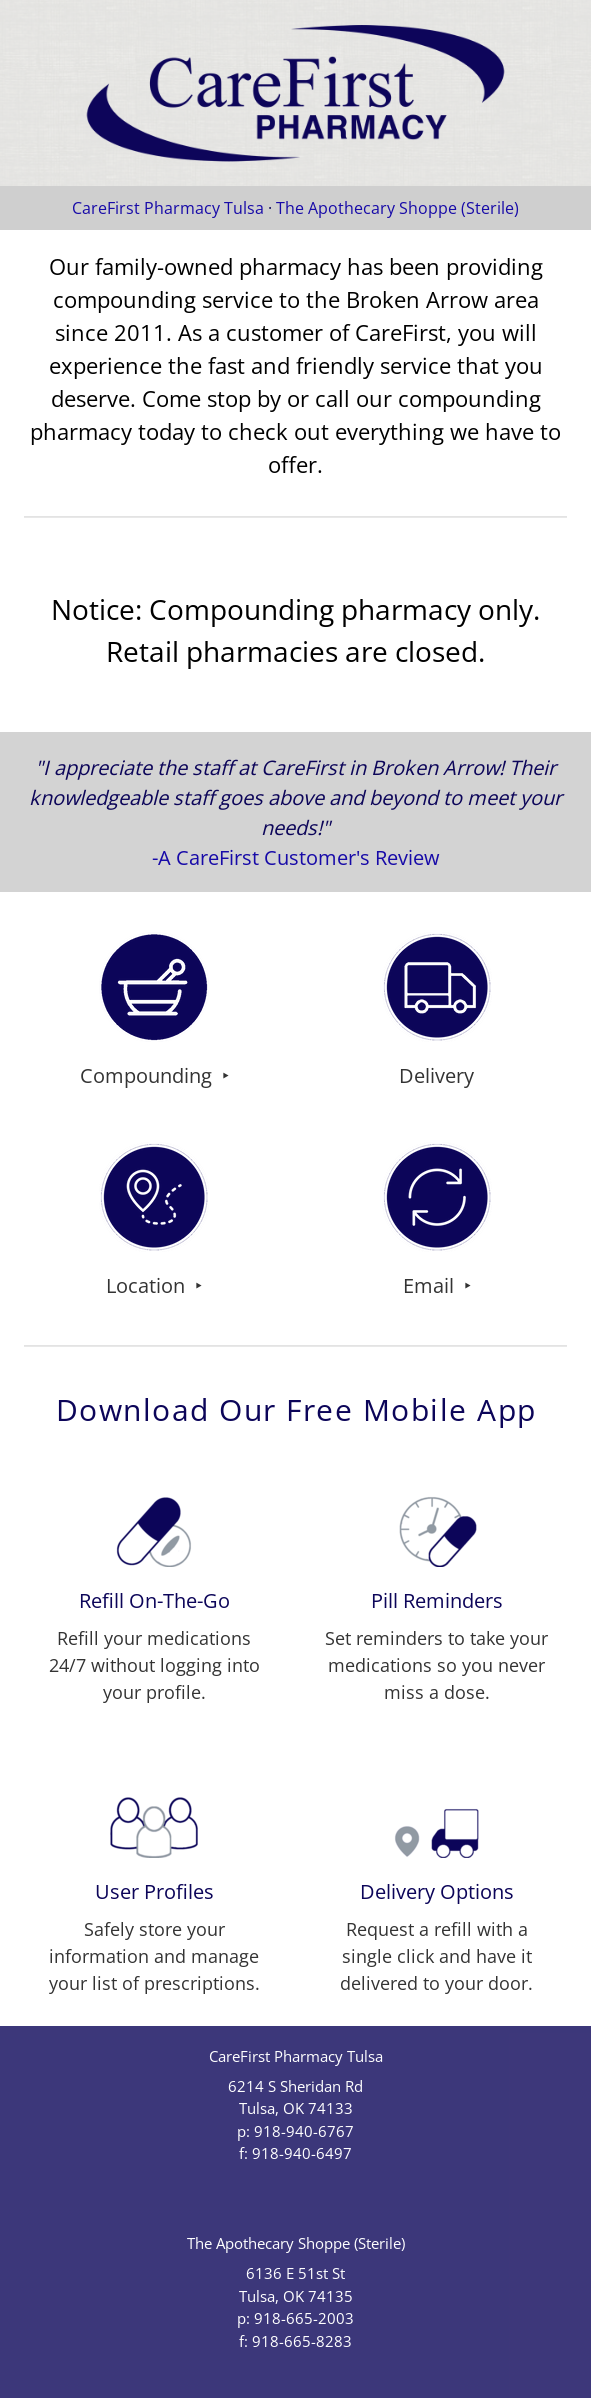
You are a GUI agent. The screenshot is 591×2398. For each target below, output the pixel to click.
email (431, 1285)
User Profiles (154, 1891)
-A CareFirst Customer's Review (296, 857)
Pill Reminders (437, 1600)
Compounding (148, 1075)
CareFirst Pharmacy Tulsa (170, 208)
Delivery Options (437, 1891)
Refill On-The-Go (154, 1600)
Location (148, 1285)
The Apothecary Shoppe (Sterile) (397, 208)
